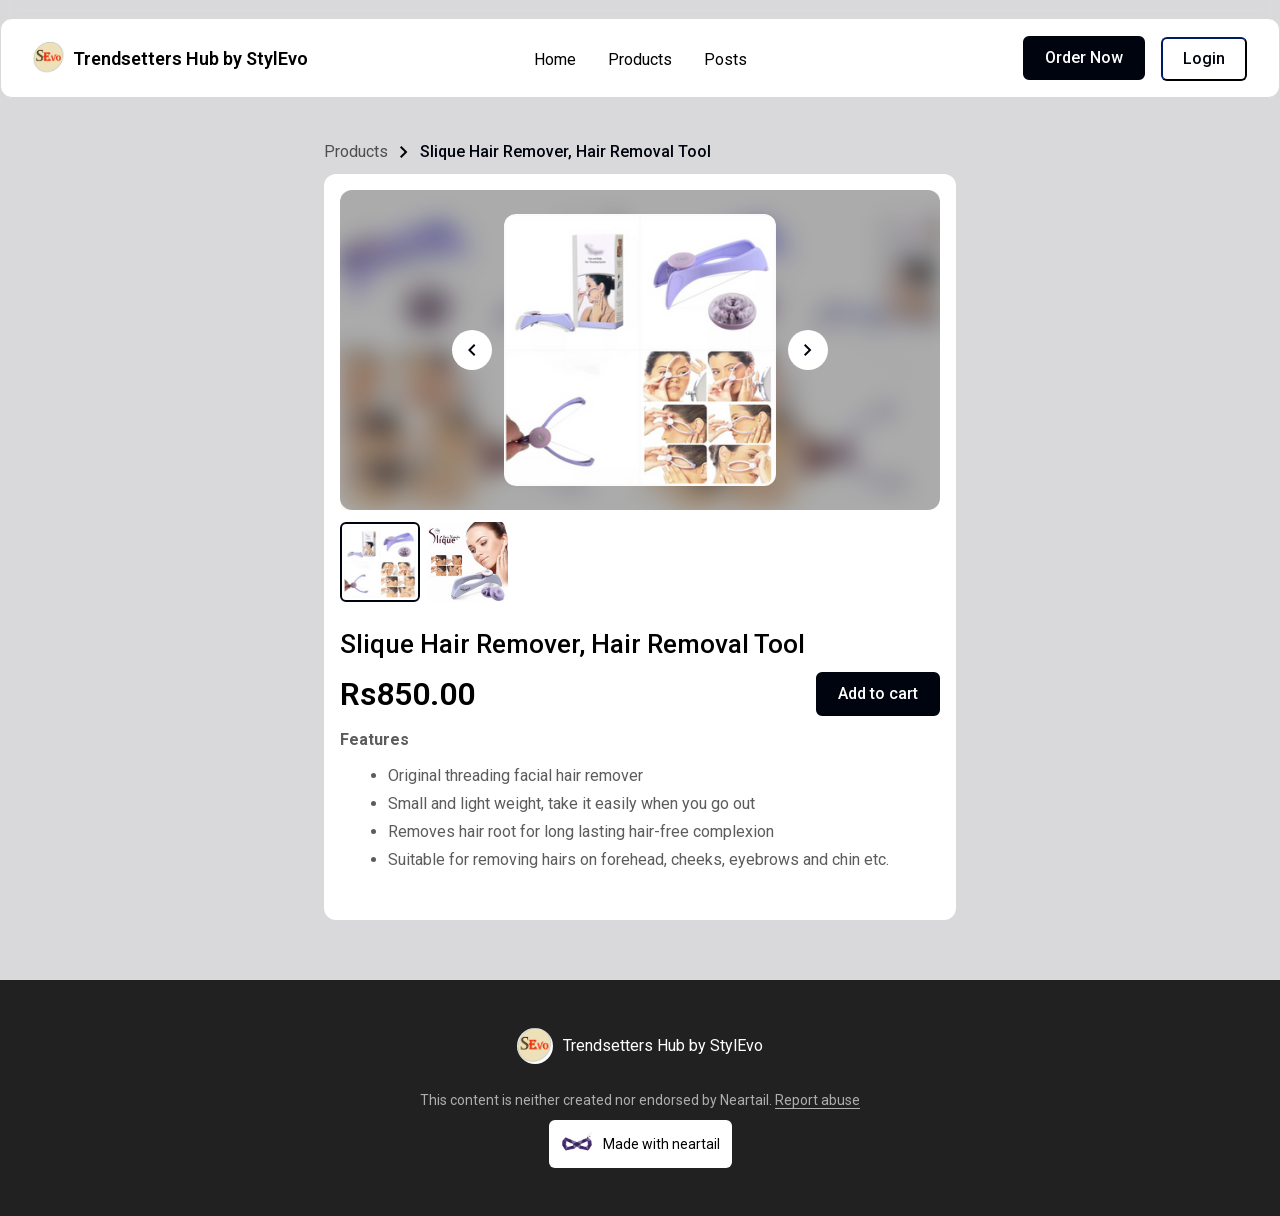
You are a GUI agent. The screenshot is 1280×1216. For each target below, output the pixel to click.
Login (1204, 58)
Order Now (1084, 57)
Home (555, 59)
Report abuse (817, 1100)
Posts (725, 59)
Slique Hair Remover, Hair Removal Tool (565, 151)
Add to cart (878, 693)
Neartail (744, 1100)
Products (640, 59)
